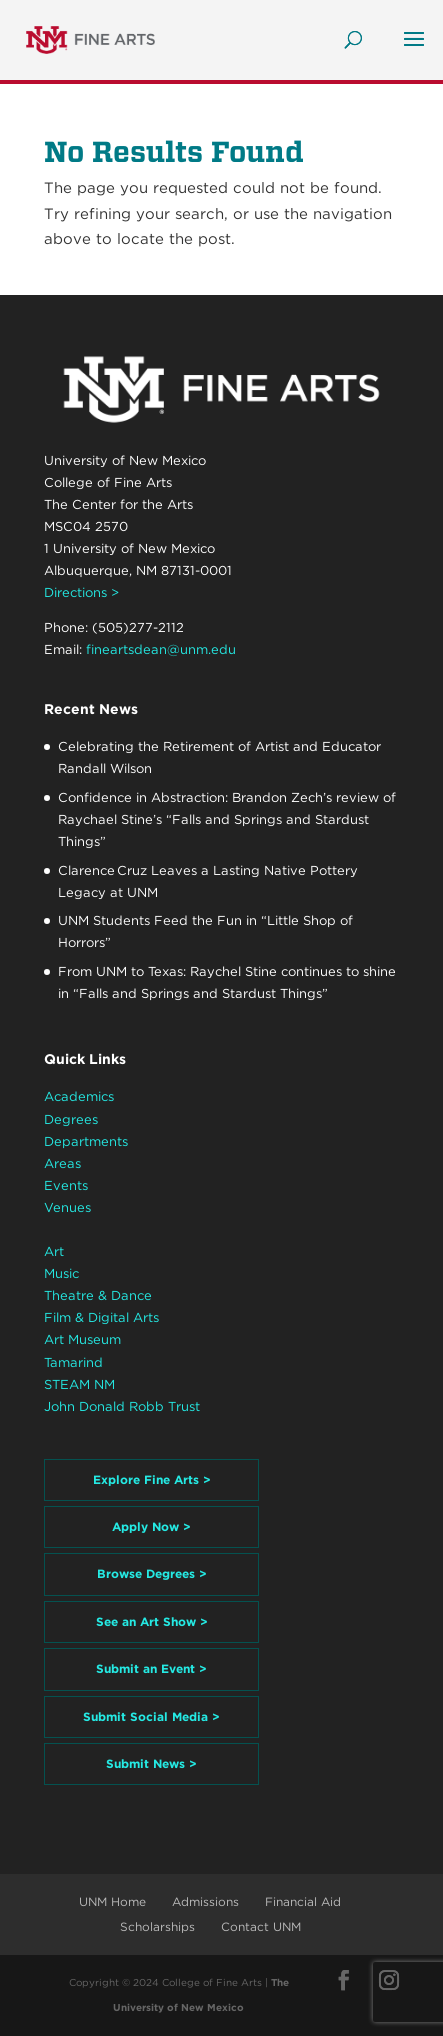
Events (66, 1185)
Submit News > (151, 1763)
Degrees (71, 1119)
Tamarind (73, 1362)
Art (54, 1251)
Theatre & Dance (98, 1295)
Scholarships (157, 1926)
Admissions (205, 1901)
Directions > (81, 592)
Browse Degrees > (152, 1573)
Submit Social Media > (151, 1716)
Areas (62, 1163)
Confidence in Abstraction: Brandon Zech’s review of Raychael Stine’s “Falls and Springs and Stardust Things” (227, 819)
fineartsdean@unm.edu (161, 649)
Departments (86, 1141)
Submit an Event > (151, 1668)
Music (61, 1273)
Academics (79, 1096)
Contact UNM (261, 1926)
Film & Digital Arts (101, 1317)
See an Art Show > (152, 1621)
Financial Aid (303, 1901)
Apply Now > (151, 1526)
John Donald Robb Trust (122, 1406)
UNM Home (112, 1901)
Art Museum (82, 1339)
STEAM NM (79, 1384)
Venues (67, 1207)
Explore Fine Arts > (152, 1479)
